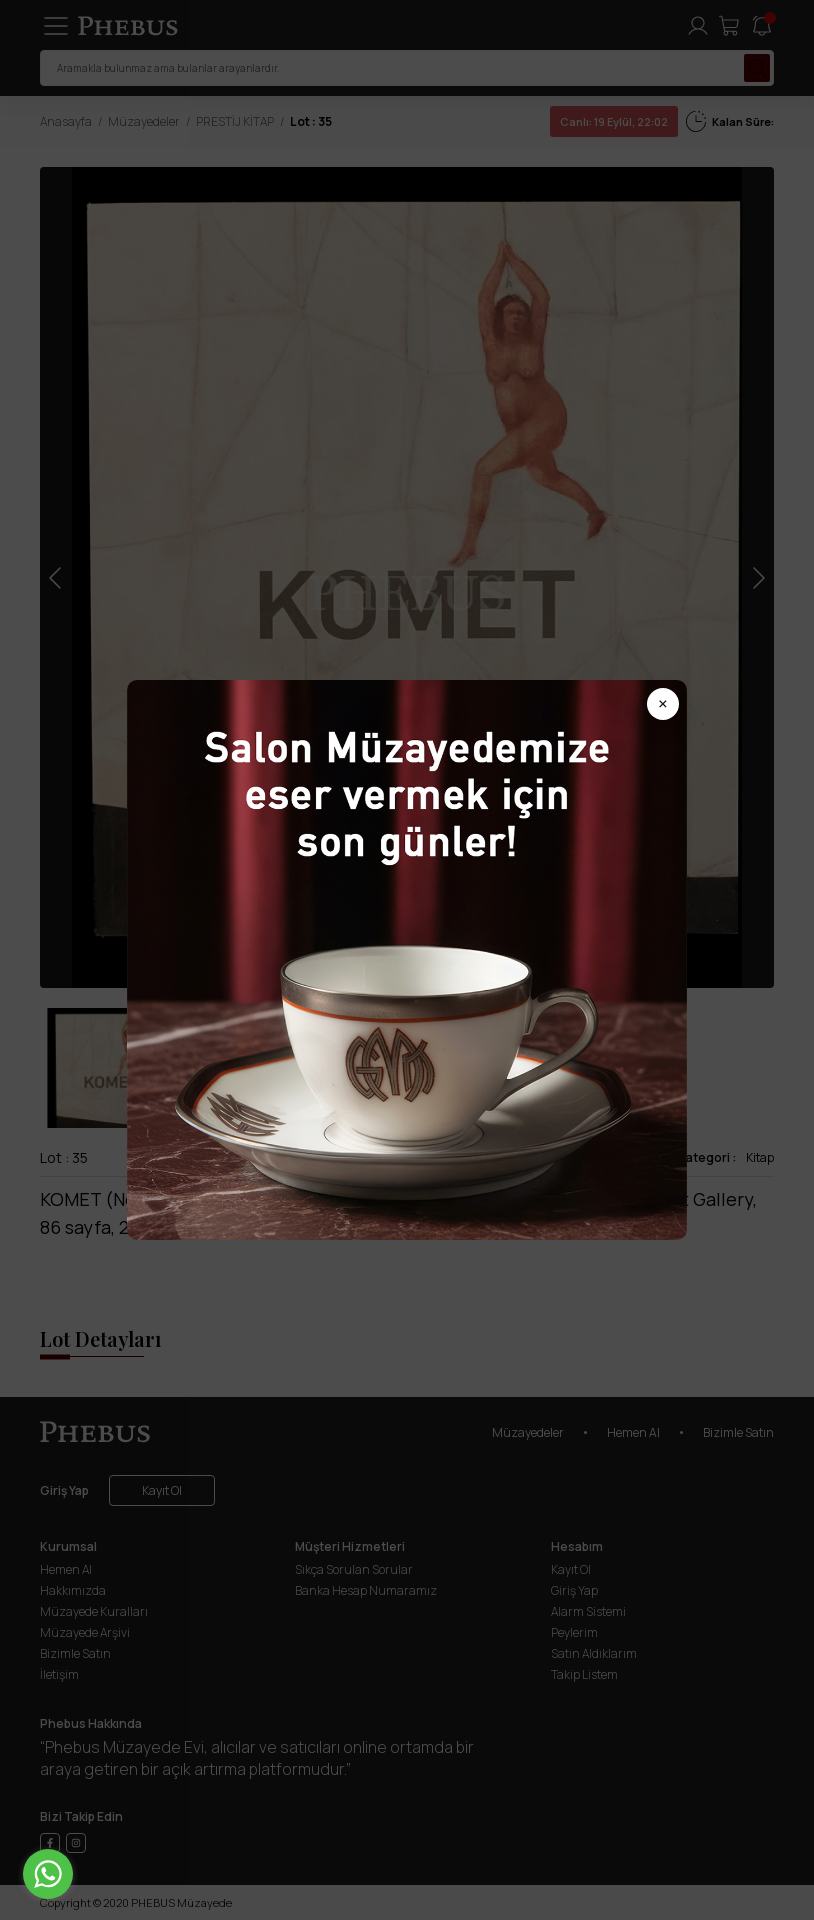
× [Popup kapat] (663, 703)
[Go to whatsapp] (48, 1874)
